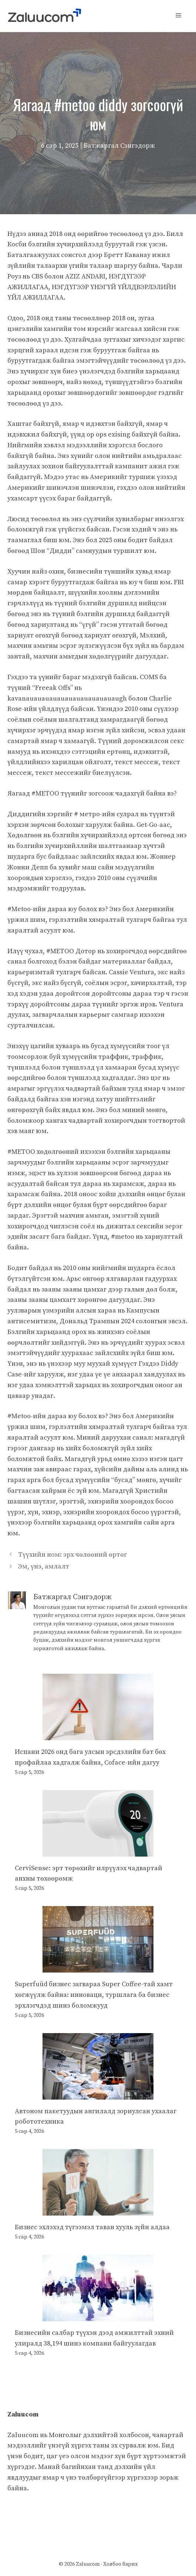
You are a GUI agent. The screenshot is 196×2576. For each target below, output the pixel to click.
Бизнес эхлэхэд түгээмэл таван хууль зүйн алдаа (92, 2227)
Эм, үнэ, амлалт (43, 1566)
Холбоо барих (120, 2564)
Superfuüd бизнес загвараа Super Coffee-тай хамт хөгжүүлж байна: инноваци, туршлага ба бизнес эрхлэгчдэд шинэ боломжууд (94, 1995)
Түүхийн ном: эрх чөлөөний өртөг (72, 1554)
